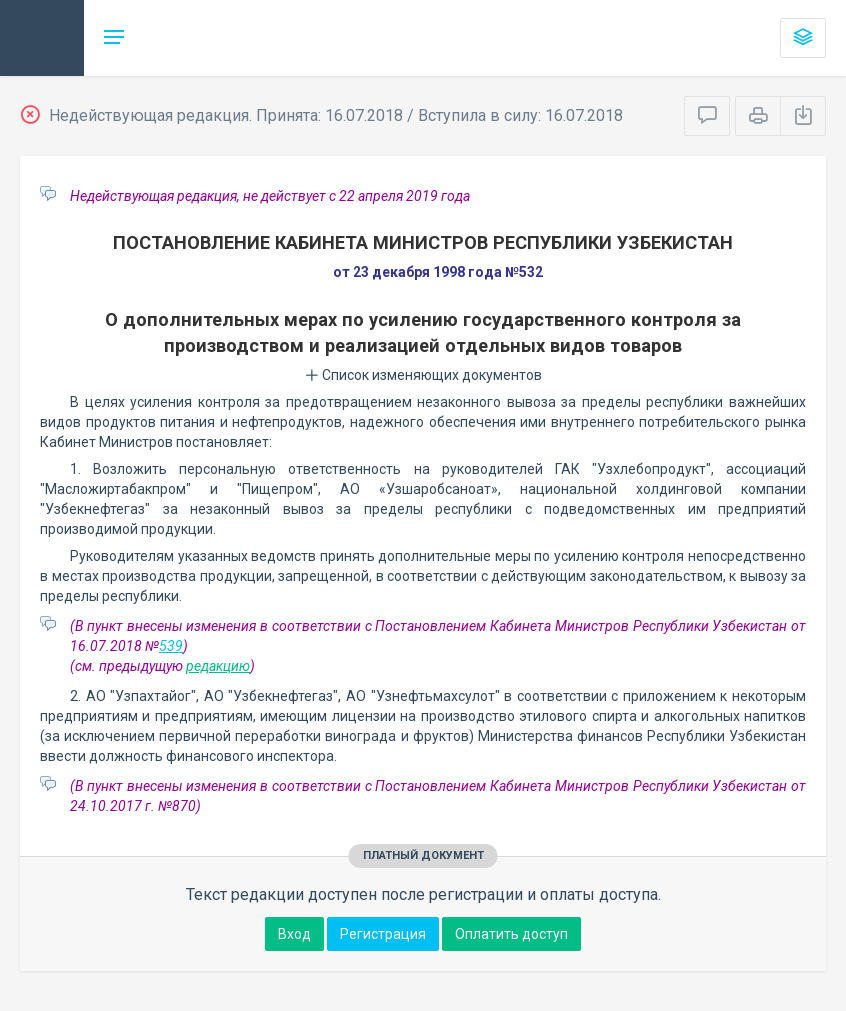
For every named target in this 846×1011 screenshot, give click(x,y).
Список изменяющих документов (423, 375)
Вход (294, 934)
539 (171, 646)
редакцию (218, 666)
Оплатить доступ (511, 934)
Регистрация (383, 934)
